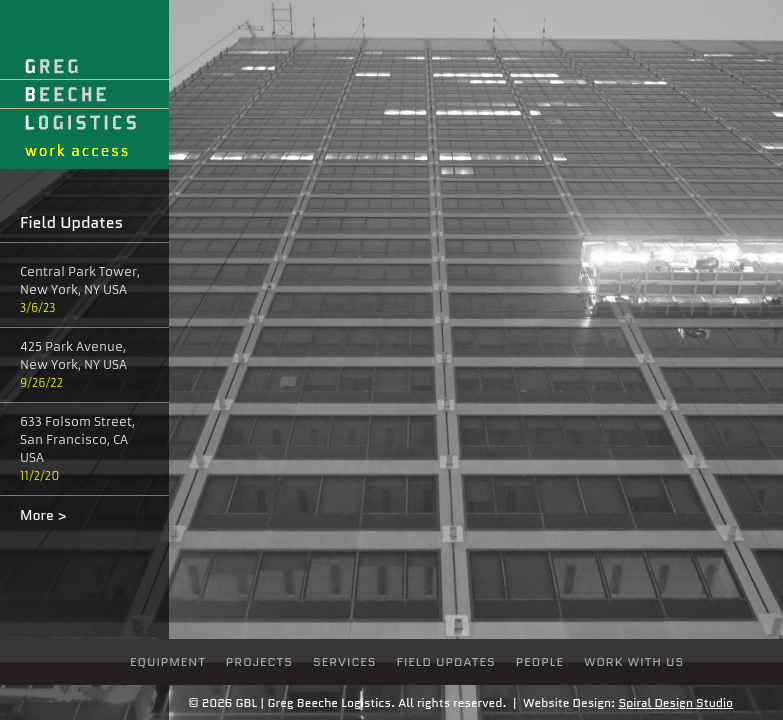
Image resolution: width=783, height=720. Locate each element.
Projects (259, 661)
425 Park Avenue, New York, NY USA (73, 355)
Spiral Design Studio (675, 702)
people (540, 661)
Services (345, 661)
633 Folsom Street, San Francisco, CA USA (77, 439)
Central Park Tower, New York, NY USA (80, 280)
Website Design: (569, 702)
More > (43, 515)
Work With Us (634, 661)
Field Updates (446, 661)
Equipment (168, 661)
